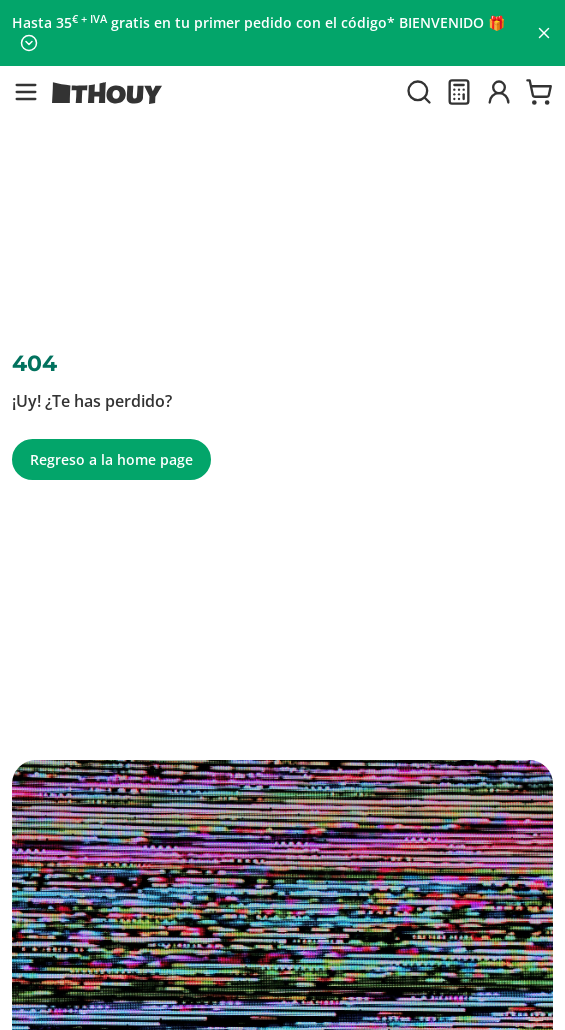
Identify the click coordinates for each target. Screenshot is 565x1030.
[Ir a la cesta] (539, 92)
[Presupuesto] (459, 92)
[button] (26, 92)
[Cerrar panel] (544, 33)
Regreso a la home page (111, 459)
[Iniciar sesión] (499, 92)
